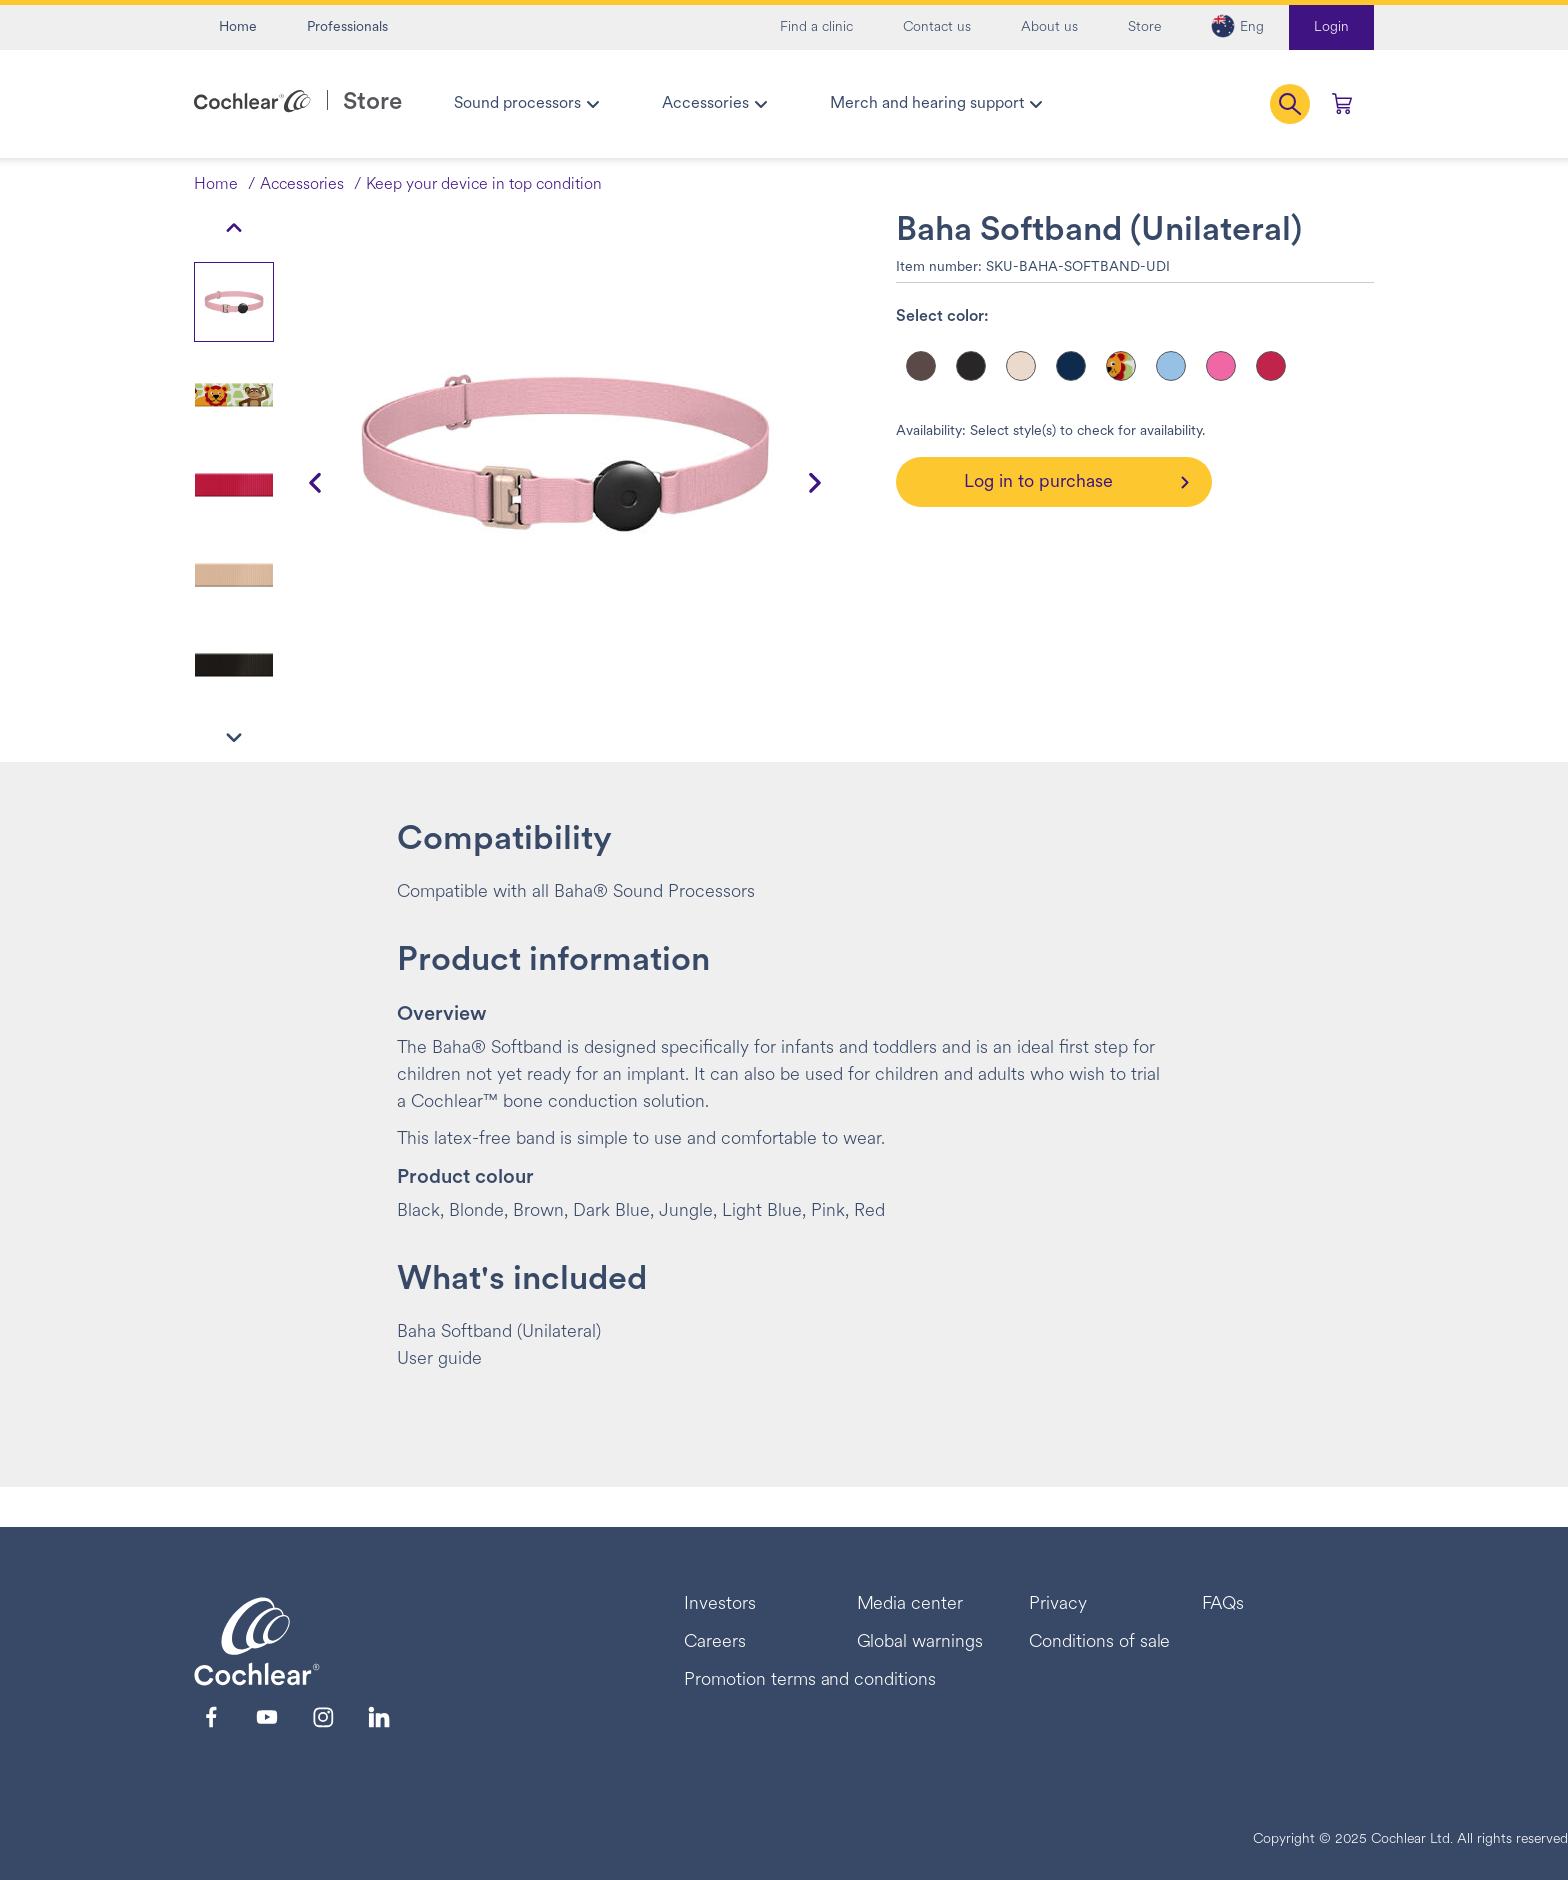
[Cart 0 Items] (1342, 104)
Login (1331, 27)
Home (238, 27)
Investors (720, 1604)
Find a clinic (816, 27)
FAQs (1223, 1604)
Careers (715, 1642)
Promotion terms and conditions (810, 1680)
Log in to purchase (1038, 482)
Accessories (302, 185)
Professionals (347, 27)
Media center (910, 1604)
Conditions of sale (1099, 1642)
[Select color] (921, 366)
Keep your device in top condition (484, 185)
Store (1144, 27)
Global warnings (920, 1642)
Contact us (937, 27)
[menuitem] (526, 104)
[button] (1237, 27)
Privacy (1058, 1604)
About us (1049, 27)
